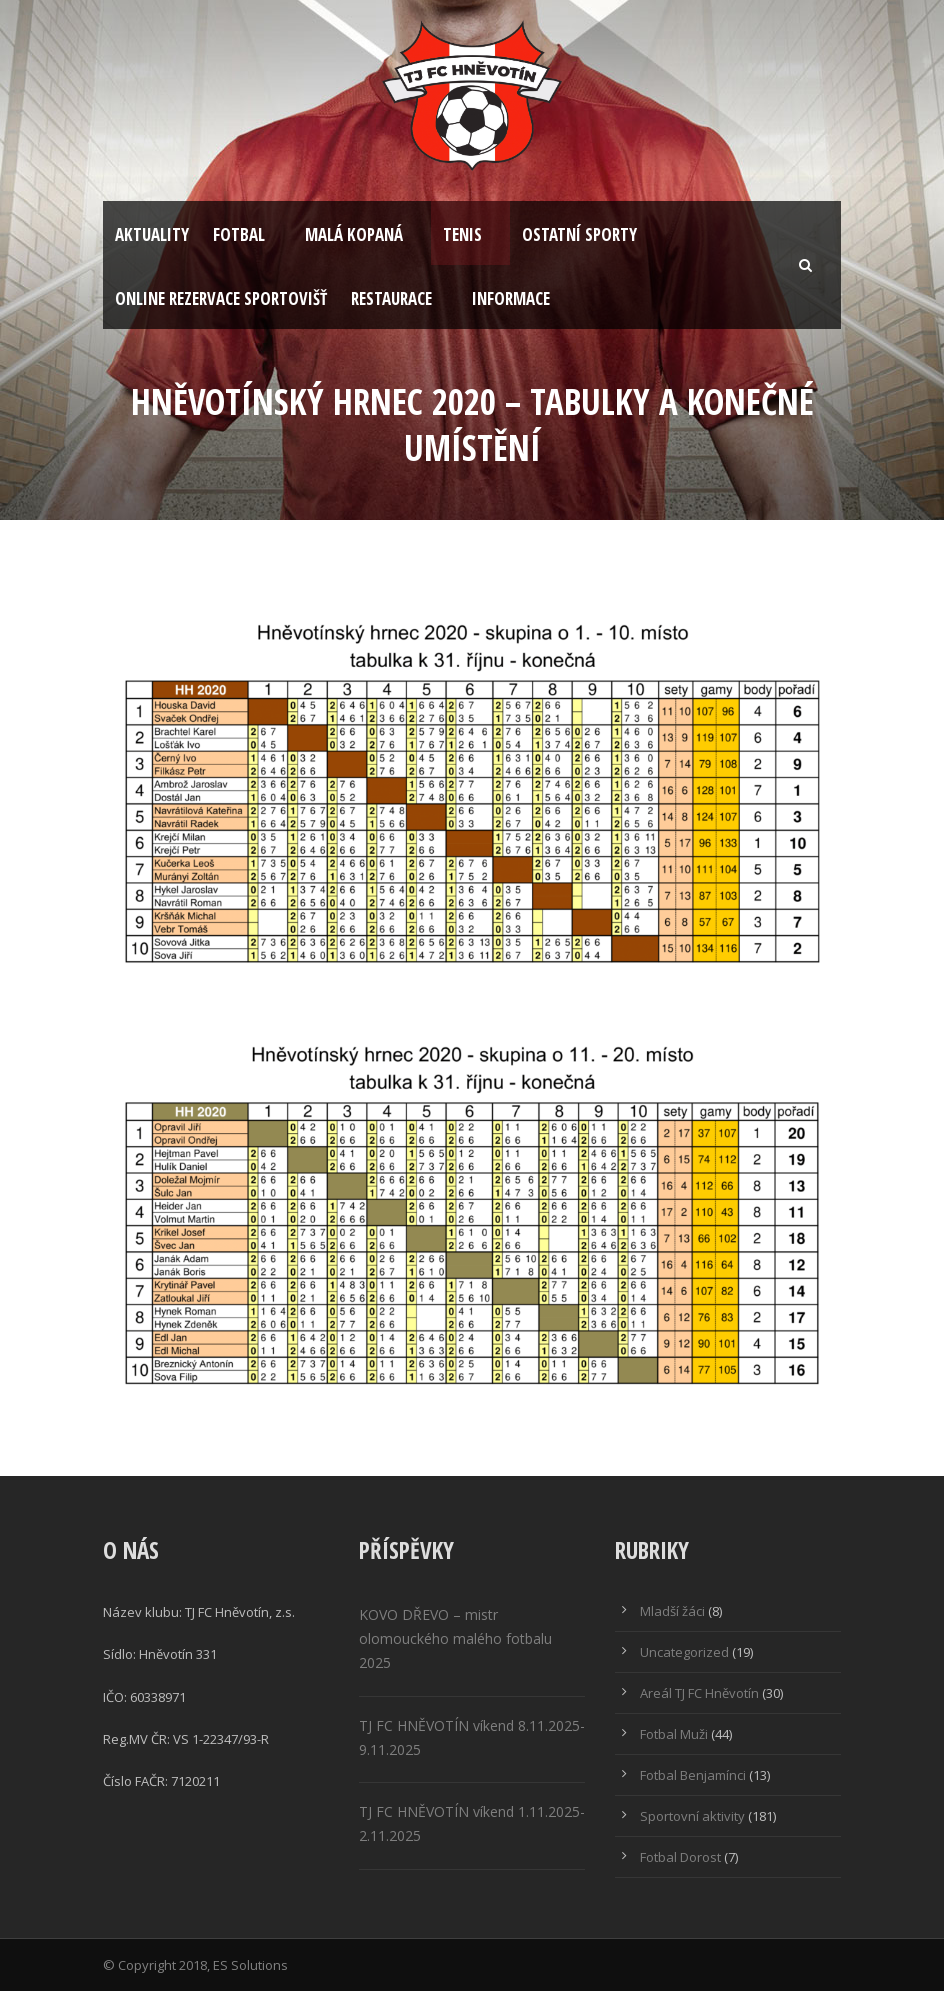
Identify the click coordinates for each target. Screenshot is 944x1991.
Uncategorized (684, 1652)
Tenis (462, 234)
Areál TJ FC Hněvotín (699, 1693)
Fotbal (239, 234)
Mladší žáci (672, 1611)
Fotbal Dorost (680, 1857)
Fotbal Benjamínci (693, 1775)
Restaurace (391, 298)
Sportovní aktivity (692, 1816)
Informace (511, 298)
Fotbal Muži (674, 1734)
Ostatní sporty (579, 234)
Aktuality (152, 234)
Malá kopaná (354, 234)
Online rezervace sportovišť (221, 298)
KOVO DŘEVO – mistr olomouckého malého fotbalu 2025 (455, 1638)
